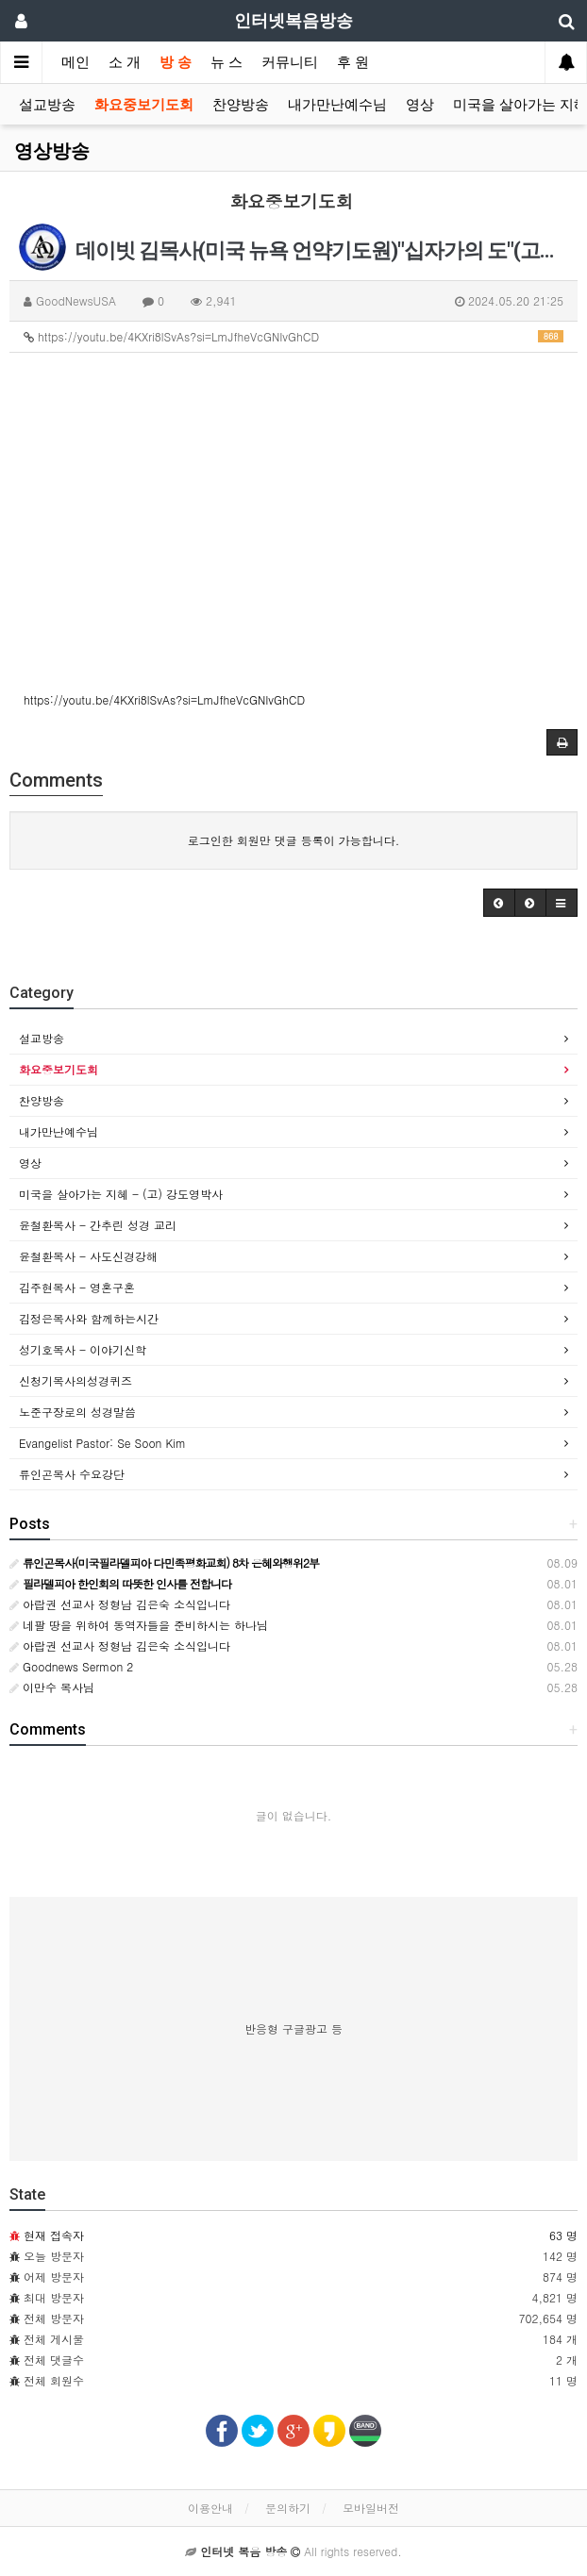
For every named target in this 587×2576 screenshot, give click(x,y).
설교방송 (47, 104)
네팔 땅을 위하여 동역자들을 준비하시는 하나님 (138, 1625)
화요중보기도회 (143, 104)
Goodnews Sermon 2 (71, 1666)
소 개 (125, 62)
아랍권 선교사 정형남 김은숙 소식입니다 (119, 1604)
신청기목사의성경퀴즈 (75, 1380)
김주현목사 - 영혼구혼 (77, 1287)
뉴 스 (226, 62)
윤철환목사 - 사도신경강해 (88, 1256)
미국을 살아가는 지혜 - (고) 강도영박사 (121, 1194)
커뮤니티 (289, 62)
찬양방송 (240, 104)
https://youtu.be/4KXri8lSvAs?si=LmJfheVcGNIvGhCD (293, 336)
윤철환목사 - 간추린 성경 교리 (97, 1225)
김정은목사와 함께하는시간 (89, 1318)
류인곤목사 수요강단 (72, 1474)
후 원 (353, 62)
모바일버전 (371, 2508)
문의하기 (287, 2508)
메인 (75, 62)
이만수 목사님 (51, 1687)
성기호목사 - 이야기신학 (82, 1349)
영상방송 (52, 151)
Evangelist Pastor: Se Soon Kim (102, 1443)
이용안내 (210, 2508)
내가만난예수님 (337, 104)
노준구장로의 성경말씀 (77, 1412)
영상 (420, 104)
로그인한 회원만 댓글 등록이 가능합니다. (294, 840)
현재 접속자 (54, 2235)
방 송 (175, 62)
